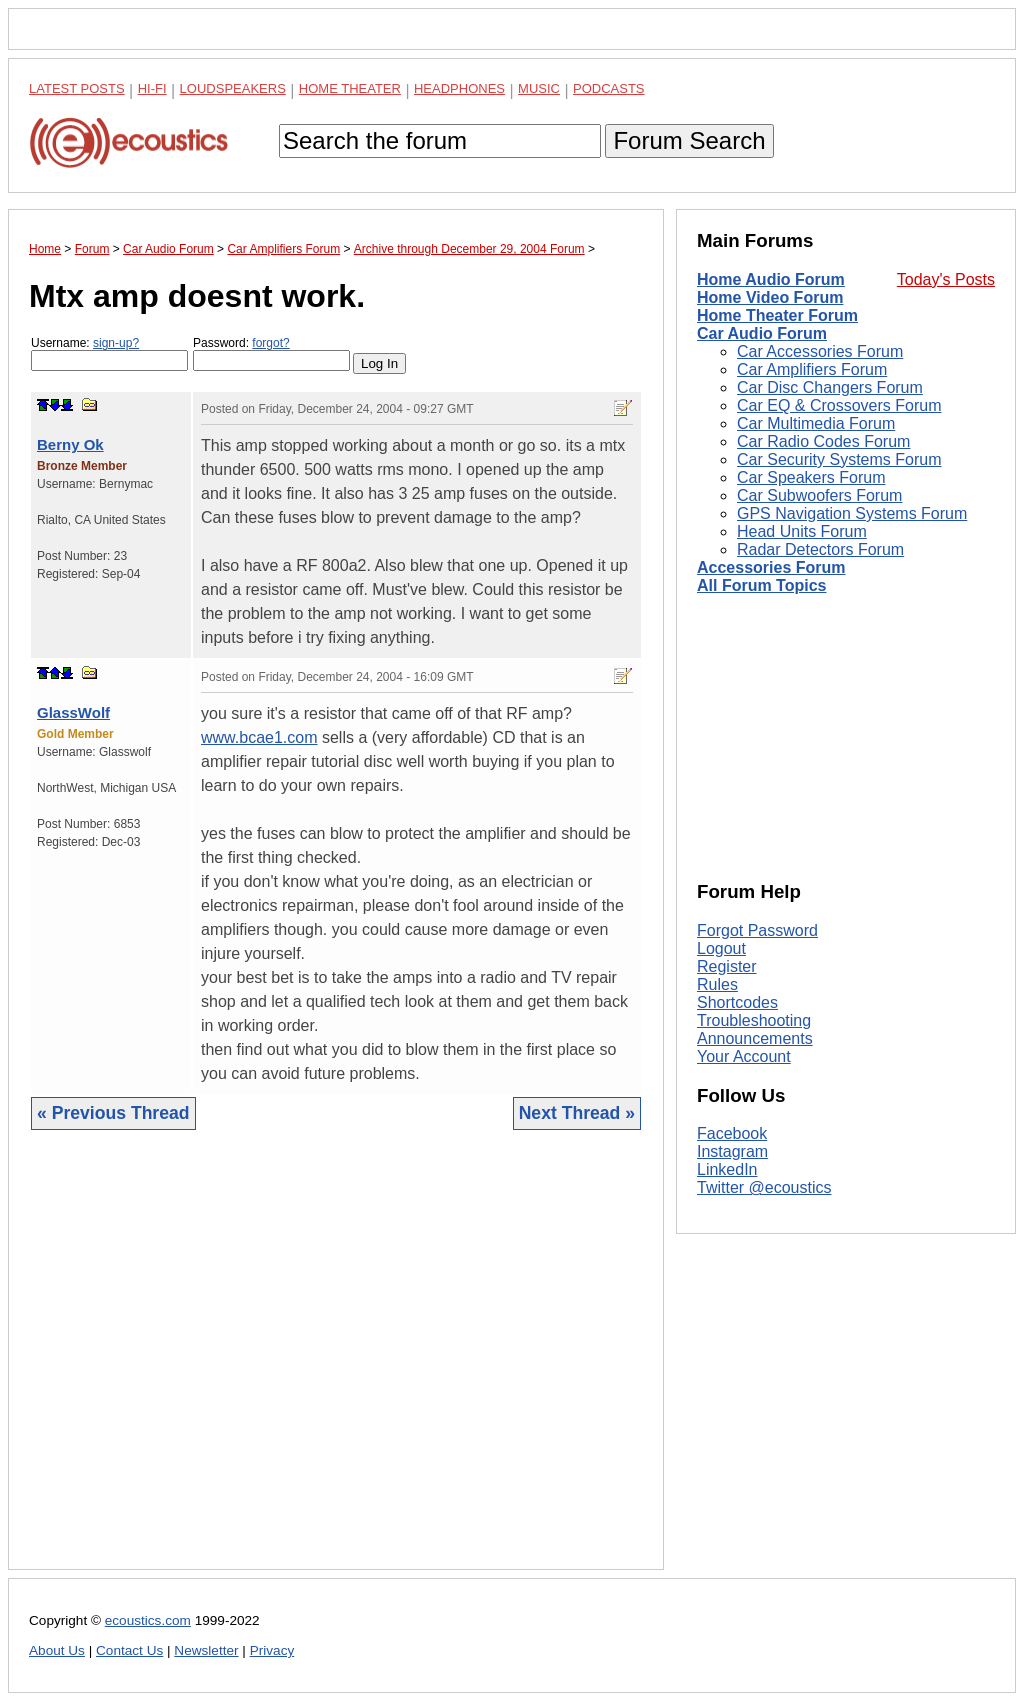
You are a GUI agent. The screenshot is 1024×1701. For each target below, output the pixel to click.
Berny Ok (70, 444)
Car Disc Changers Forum (830, 387)
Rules (717, 984)
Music (539, 88)
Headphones (459, 88)
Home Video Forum (770, 297)
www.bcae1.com (259, 737)
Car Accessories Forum (820, 351)
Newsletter (206, 1650)
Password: (271, 353)
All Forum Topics (761, 585)
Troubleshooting (754, 1020)
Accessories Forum (771, 567)
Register (727, 966)
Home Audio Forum (771, 279)
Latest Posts (77, 88)
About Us (57, 1650)
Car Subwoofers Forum (819, 495)
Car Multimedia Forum (816, 423)
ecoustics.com (148, 1620)
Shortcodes (737, 1002)
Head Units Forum (802, 531)
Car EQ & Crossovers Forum (839, 405)
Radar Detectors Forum (820, 549)
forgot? (270, 343)
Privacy (272, 1650)
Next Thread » (577, 1113)
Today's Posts (946, 279)
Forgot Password (757, 930)
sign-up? (116, 343)
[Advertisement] (336, 1365)
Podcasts (609, 88)
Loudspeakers (233, 88)
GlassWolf (73, 712)
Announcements (755, 1038)
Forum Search (689, 140)
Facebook (732, 1133)
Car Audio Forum (762, 333)
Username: (109, 353)
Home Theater (350, 88)
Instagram (732, 1151)
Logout (721, 948)
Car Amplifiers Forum (812, 369)
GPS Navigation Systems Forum (852, 513)
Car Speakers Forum (811, 477)
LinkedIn (727, 1169)
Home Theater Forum (777, 315)
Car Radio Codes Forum (823, 441)
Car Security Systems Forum (839, 459)
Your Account (744, 1056)
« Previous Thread (113, 1113)
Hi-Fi (152, 88)
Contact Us (129, 1650)
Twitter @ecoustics (764, 1187)
